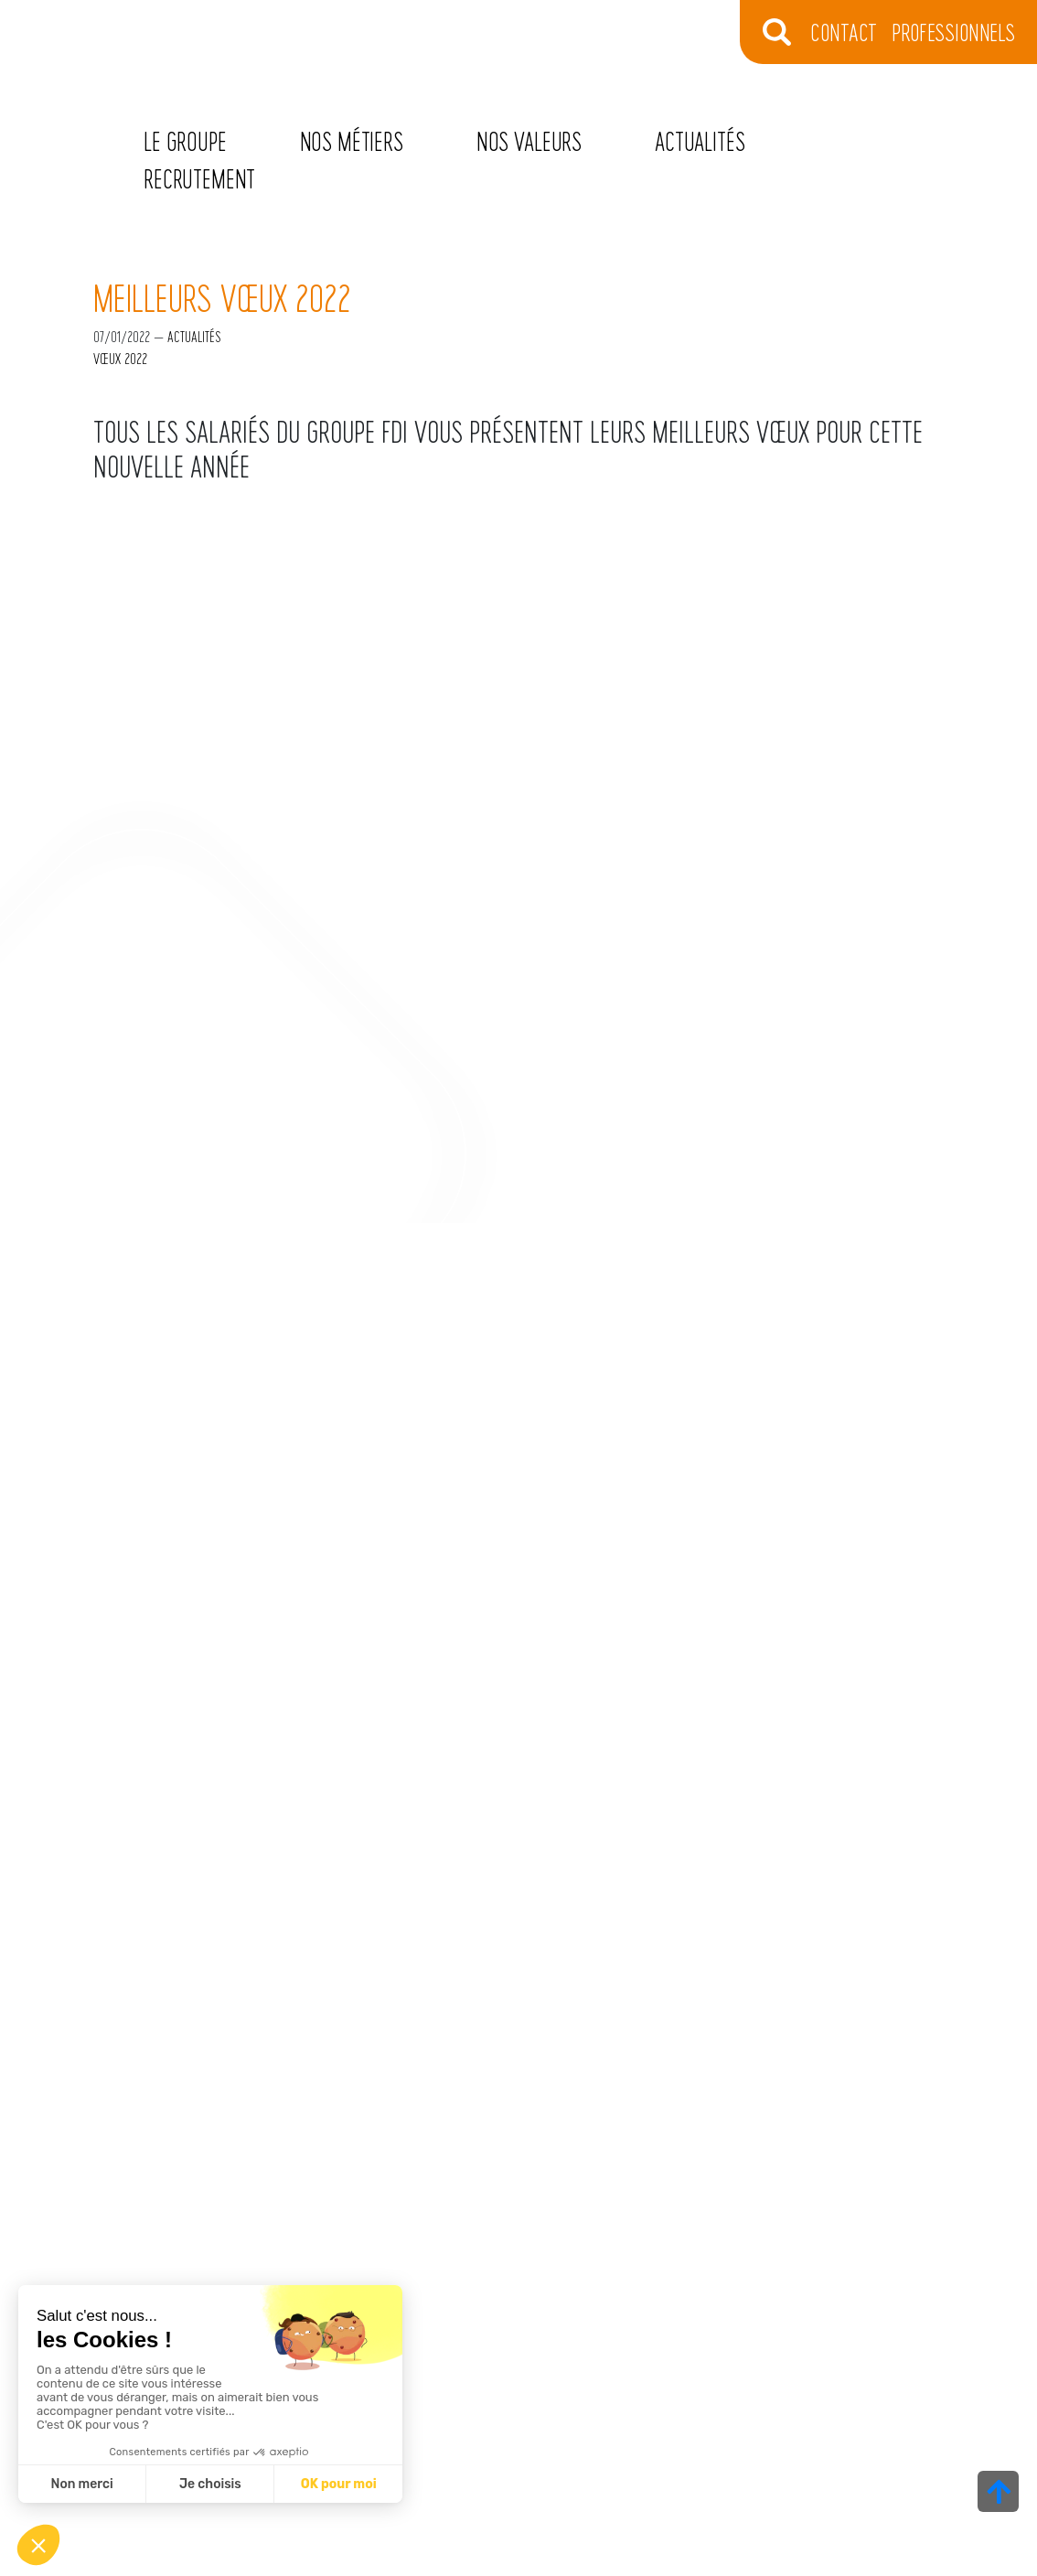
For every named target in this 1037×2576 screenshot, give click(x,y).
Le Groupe (185, 140)
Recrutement (199, 178)
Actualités (699, 140)
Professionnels (953, 31)
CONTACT (843, 31)
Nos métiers (351, 140)
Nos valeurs (529, 140)
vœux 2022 (120, 358)
